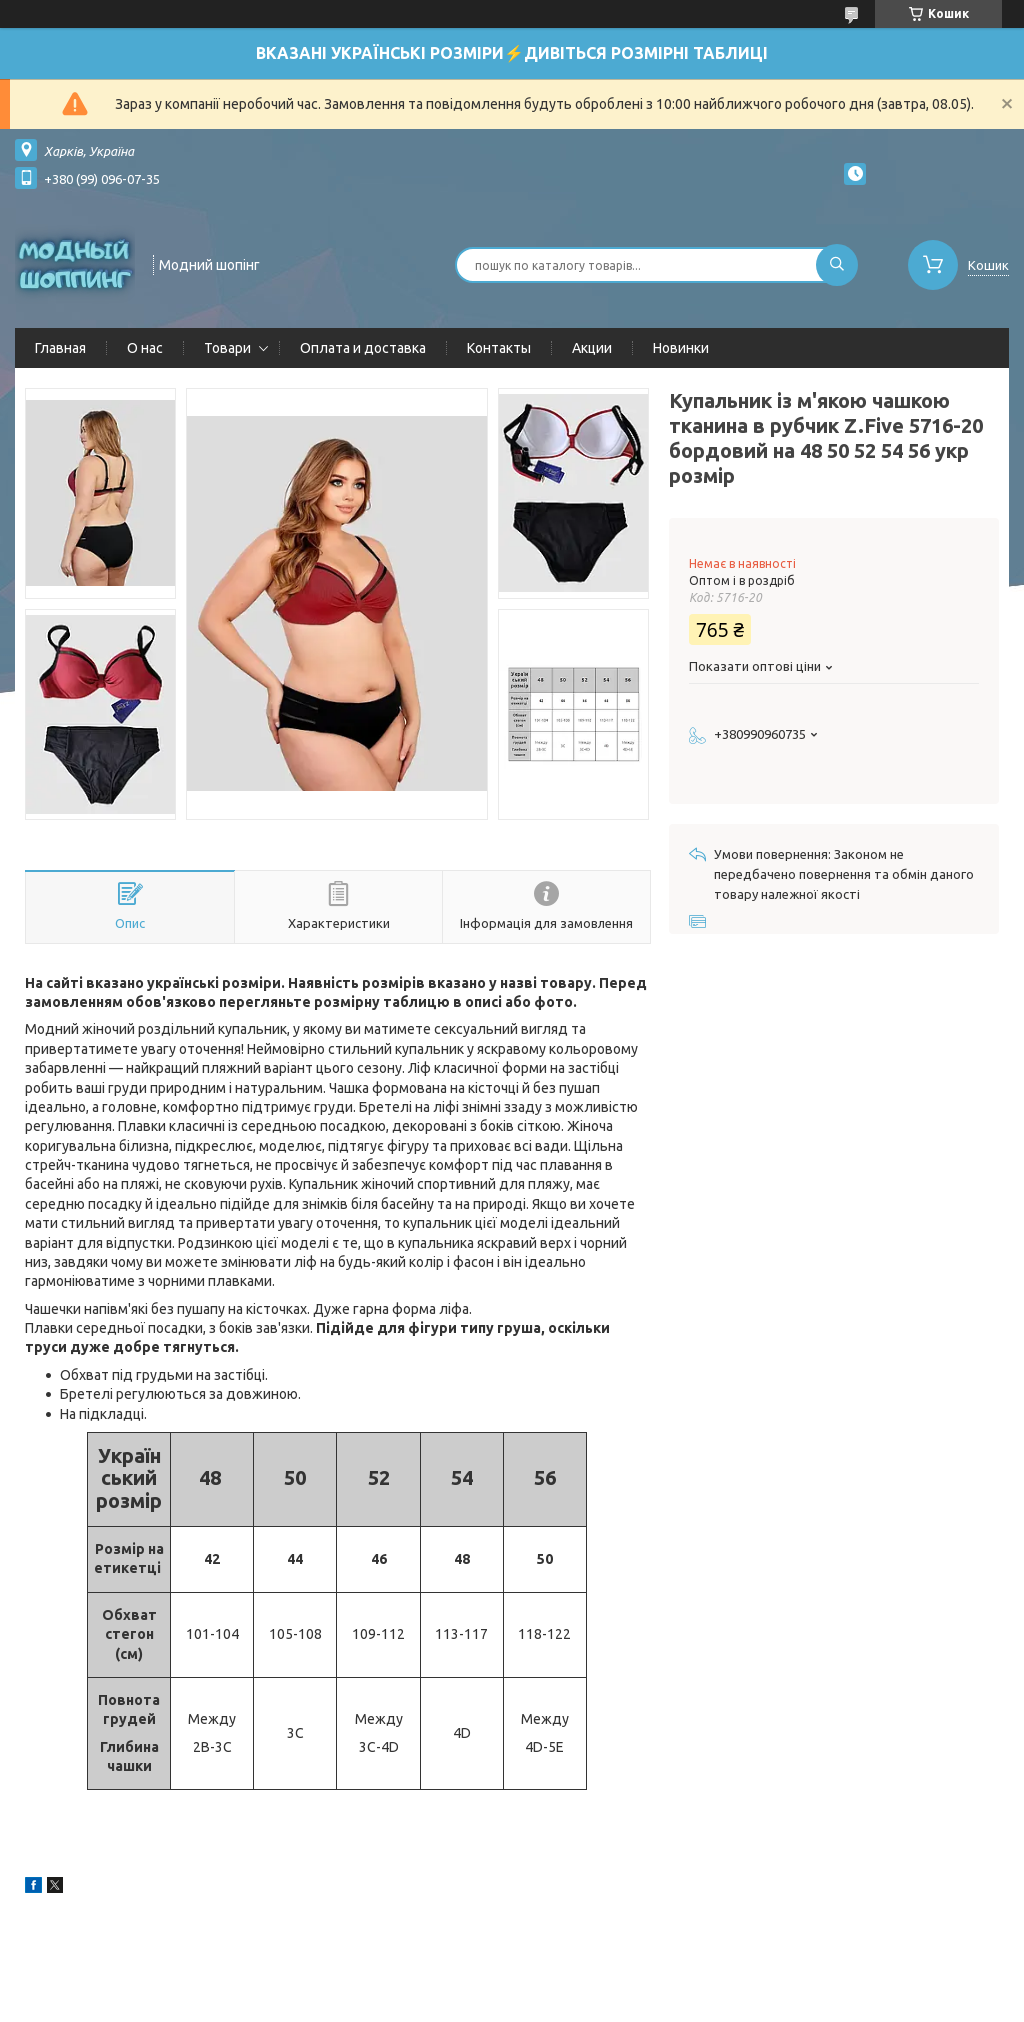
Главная (60, 348)
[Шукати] (837, 265)
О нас (145, 348)
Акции (592, 348)
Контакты (499, 348)
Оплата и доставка (363, 348)
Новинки (681, 348)
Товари (227, 348)
